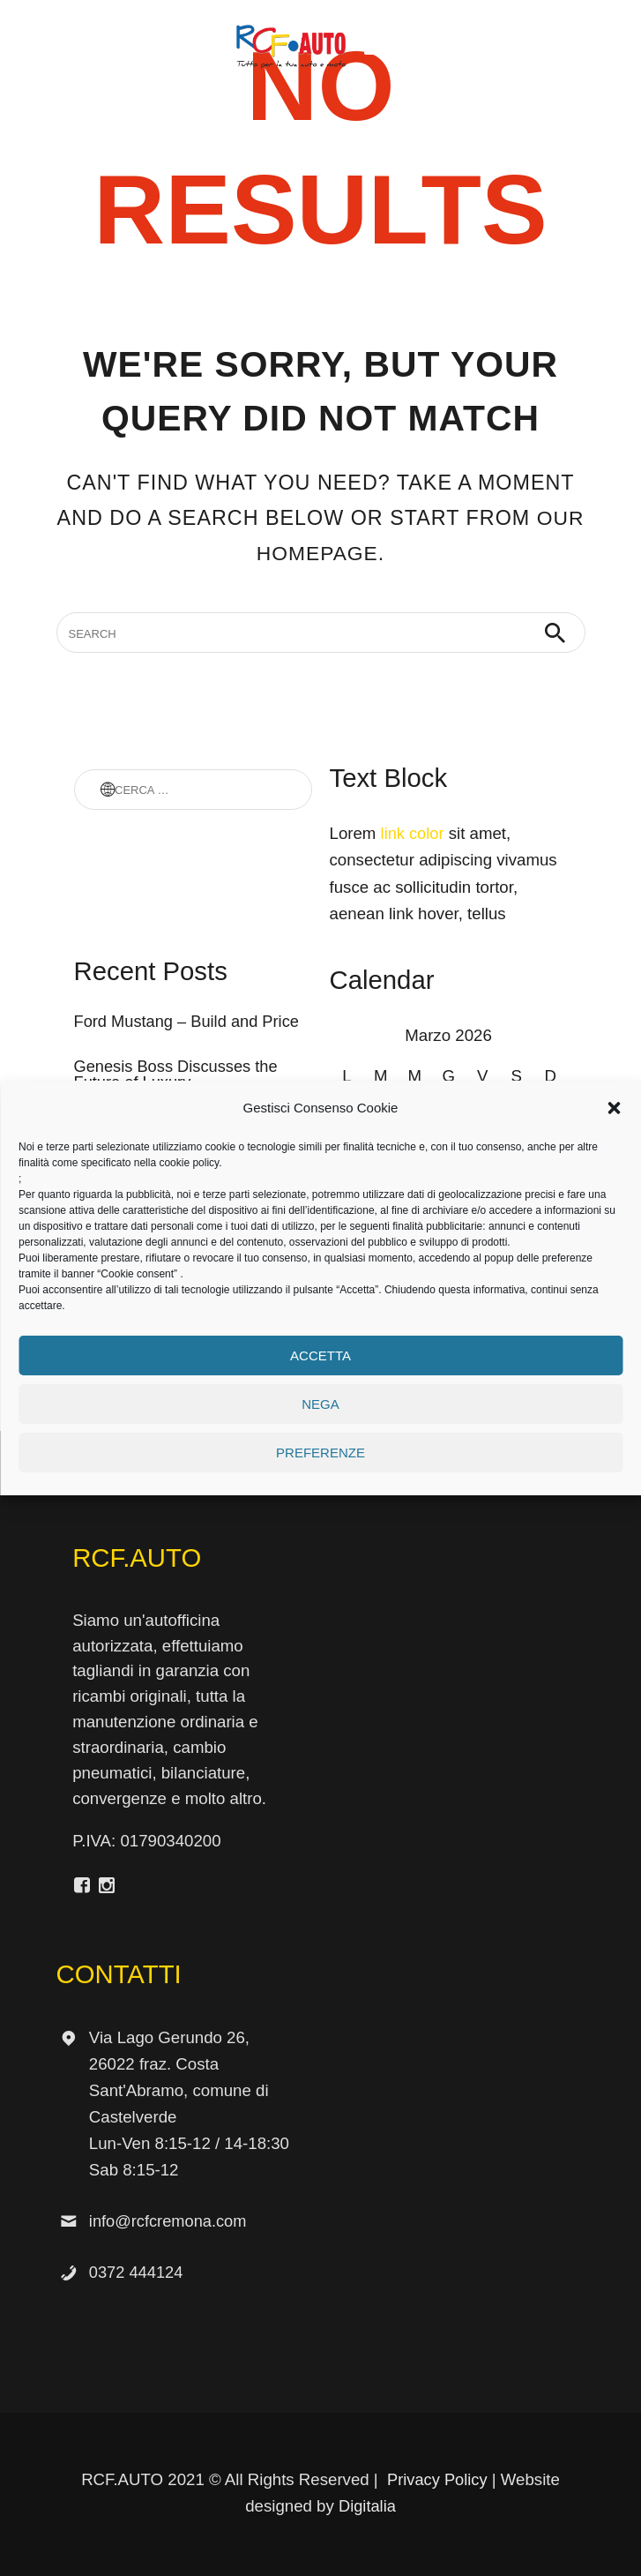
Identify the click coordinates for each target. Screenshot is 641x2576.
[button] (613, 1108)
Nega (320, 1404)
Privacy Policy (437, 2479)
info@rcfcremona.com (169, 2221)
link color (413, 833)
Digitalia (367, 2506)
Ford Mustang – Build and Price (189, 1022)
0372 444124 (137, 2272)
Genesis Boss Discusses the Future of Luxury (178, 1075)
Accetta (320, 1355)
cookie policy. (190, 1163)
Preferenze (320, 1452)
